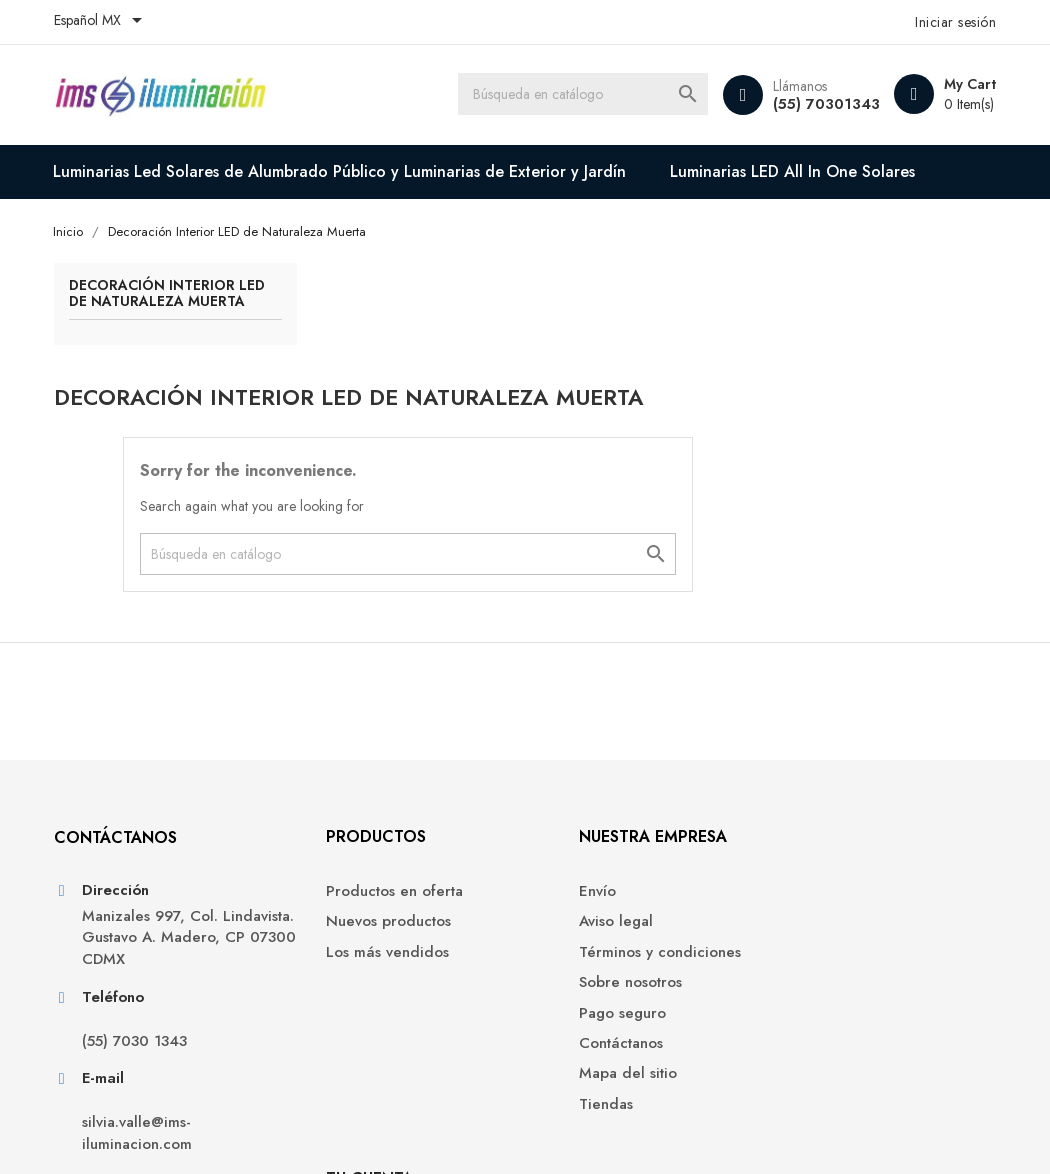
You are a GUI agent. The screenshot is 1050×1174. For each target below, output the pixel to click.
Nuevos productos (360, 819)
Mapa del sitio (589, 971)
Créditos (812, 849)
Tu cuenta (826, 734)
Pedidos (811, 819)
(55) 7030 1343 (135, 939)
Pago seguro (583, 910)
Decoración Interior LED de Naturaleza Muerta (153, 303)
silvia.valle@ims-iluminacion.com (138, 1031)
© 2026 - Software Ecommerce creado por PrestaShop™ (237, 1134)
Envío (558, 788)
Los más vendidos (359, 849)
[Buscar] (581, 95)
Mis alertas (819, 910)
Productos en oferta (366, 788)
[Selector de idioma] (102, 22)
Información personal (855, 788)
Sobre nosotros (591, 880)
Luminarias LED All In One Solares (794, 171)
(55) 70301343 (824, 104)
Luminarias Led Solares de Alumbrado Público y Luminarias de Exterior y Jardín (341, 171)
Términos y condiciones (621, 849)
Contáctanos (582, 940)
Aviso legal (577, 819)
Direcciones (823, 880)
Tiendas (567, 1001)
